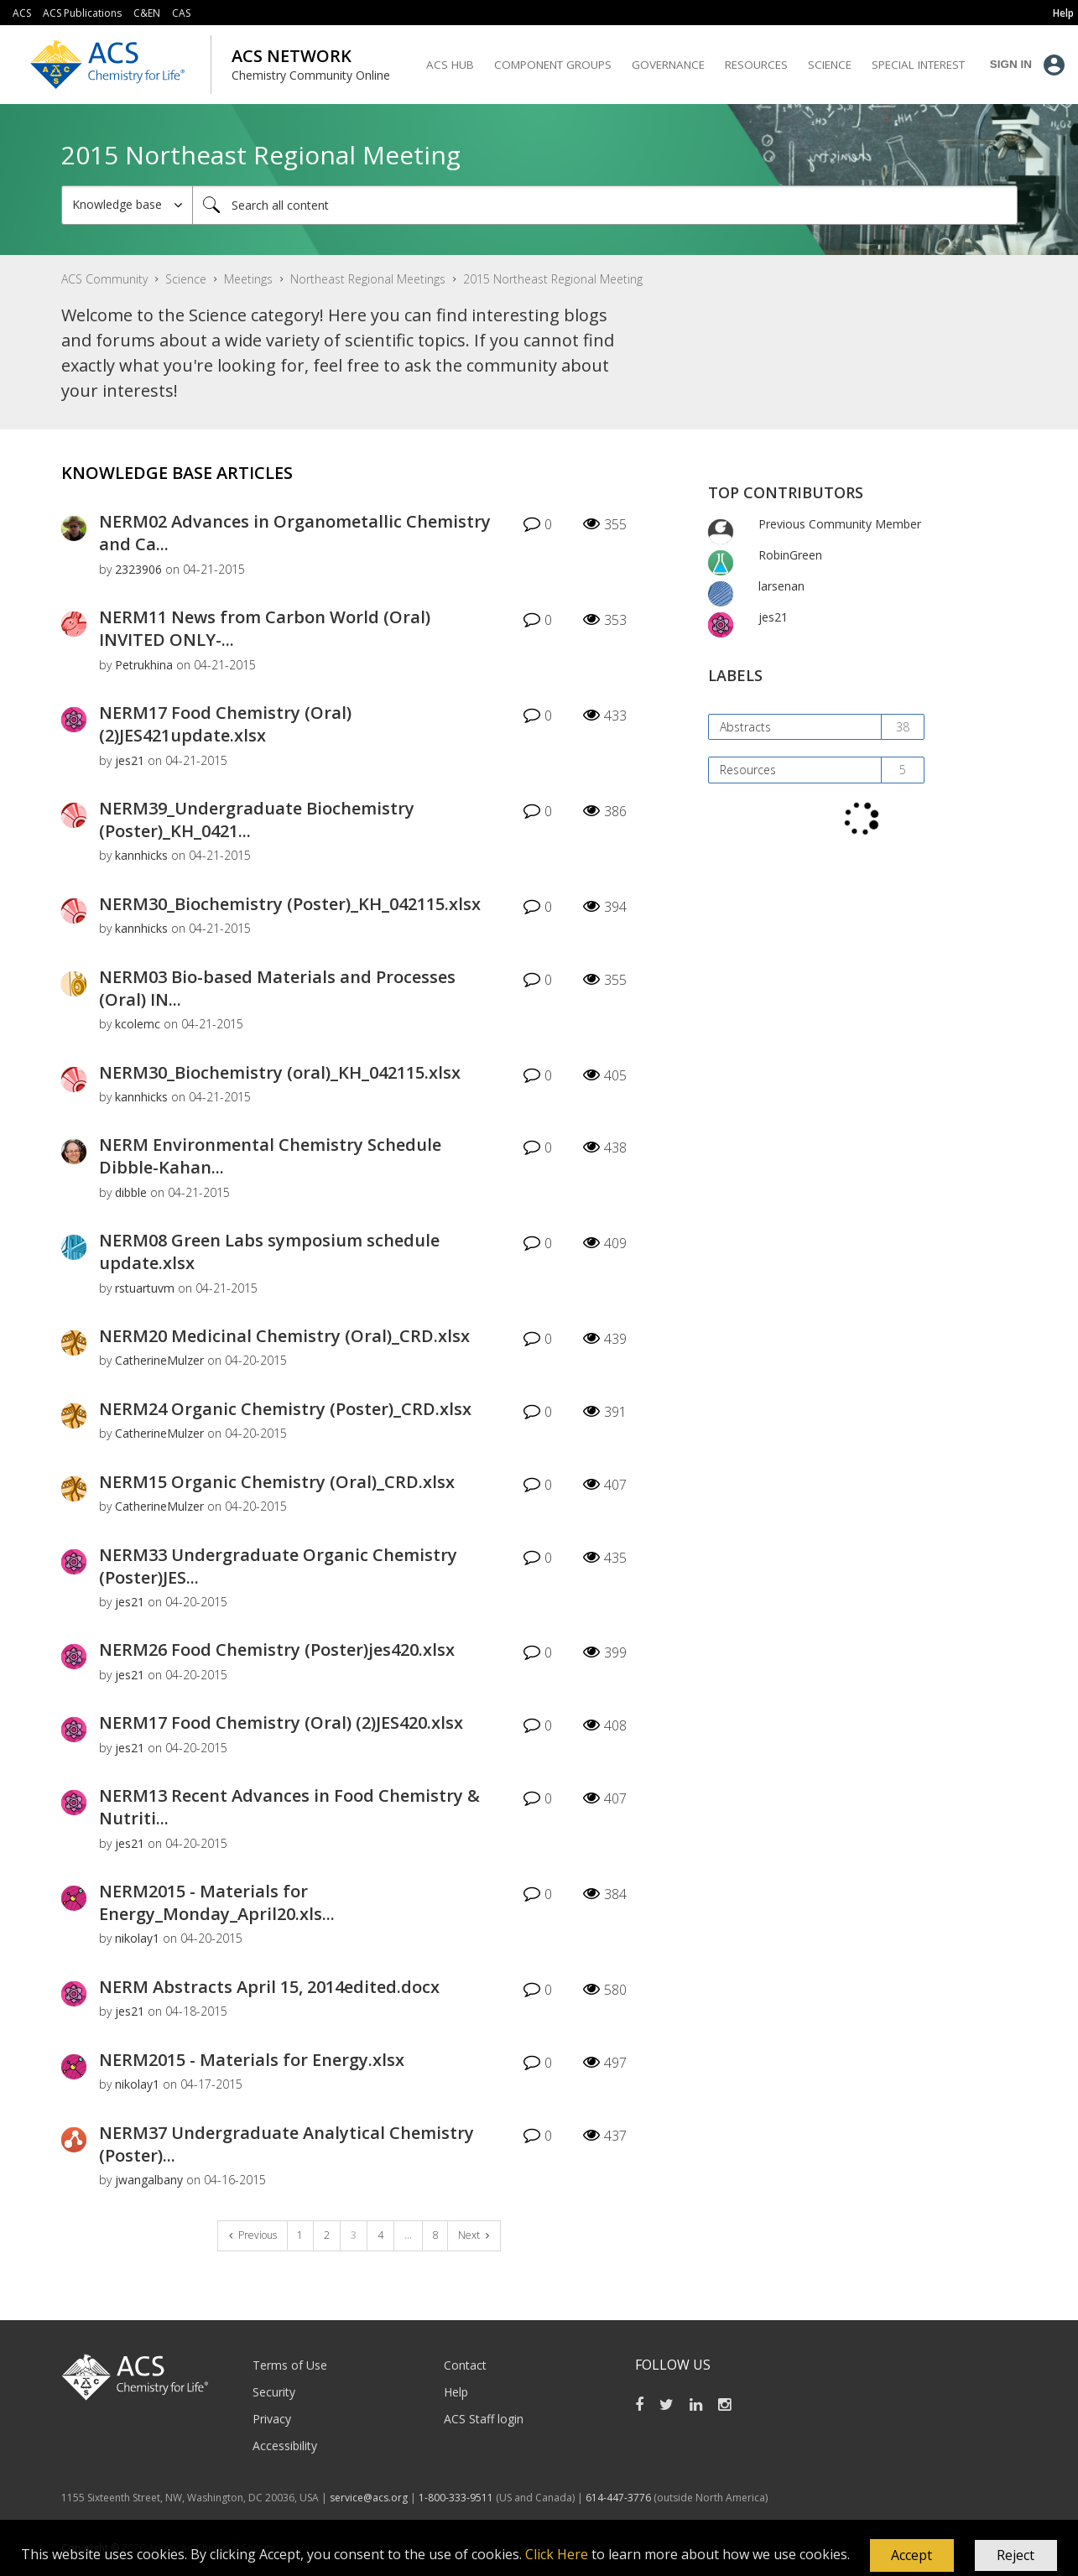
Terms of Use (290, 2365)
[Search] (605, 205)
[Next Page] (473, 2236)
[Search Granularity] (127, 205)
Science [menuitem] (829, 64)
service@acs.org (369, 2497)
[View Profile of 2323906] (138, 569)
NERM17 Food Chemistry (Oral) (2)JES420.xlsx (281, 1722)
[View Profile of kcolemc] (137, 1024)
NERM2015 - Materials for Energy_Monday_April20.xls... (217, 1902)
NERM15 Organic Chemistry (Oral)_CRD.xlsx (277, 1481)
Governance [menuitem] (668, 64)
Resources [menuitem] (756, 64)
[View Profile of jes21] (129, 760)
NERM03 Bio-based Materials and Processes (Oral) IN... (277, 988)
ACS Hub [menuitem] (450, 64)
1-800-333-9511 (456, 2497)
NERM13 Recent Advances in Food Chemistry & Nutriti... (289, 1806)
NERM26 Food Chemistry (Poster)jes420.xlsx (277, 1649)
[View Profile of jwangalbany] (149, 2180)
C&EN (146, 13)
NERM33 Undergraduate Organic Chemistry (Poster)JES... (278, 1566)
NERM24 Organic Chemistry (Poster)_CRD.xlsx (285, 1408)
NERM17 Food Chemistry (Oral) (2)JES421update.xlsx (225, 724)
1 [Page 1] (300, 2235)
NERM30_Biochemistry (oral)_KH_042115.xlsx (280, 1072)
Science (185, 279)
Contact (465, 2365)
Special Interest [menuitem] (918, 64)
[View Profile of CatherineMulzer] (159, 1360)
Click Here (556, 2554)
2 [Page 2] (327, 2235)
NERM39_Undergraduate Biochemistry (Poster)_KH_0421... (256, 819)
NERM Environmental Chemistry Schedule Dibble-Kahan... (270, 1156)
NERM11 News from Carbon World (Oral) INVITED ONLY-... (264, 628)
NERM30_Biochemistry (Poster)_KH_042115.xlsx (290, 903)
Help (456, 2392)
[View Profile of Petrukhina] (144, 665)
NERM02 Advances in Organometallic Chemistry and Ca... (295, 532)
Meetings (248, 279)
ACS (22, 13)
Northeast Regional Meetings (367, 279)
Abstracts (745, 727)
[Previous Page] (253, 2236)
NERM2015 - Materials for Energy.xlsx (251, 2059)
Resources (748, 770)
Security (274, 2392)
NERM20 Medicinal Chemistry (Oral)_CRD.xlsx (284, 1335)
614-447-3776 (620, 2497)
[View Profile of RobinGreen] (790, 555)
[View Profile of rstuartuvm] (144, 1288)
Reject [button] (1015, 2555)
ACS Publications (82, 13)
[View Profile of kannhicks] (141, 855)
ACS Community (104, 279)
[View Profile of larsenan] (781, 586)
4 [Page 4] (380, 2235)
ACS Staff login (483, 2419)
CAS (181, 13)
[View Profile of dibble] (131, 1192)
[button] (912, 2556)
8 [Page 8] (436, 2235)
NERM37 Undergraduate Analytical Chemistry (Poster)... (286, 2144)
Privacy (272, 2419)
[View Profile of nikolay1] (137, 1938)
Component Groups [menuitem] (553, 64)
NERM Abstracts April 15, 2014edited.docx (269, 1986)
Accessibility (285, 2446)
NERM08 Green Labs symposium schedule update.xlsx (269, 1251)
